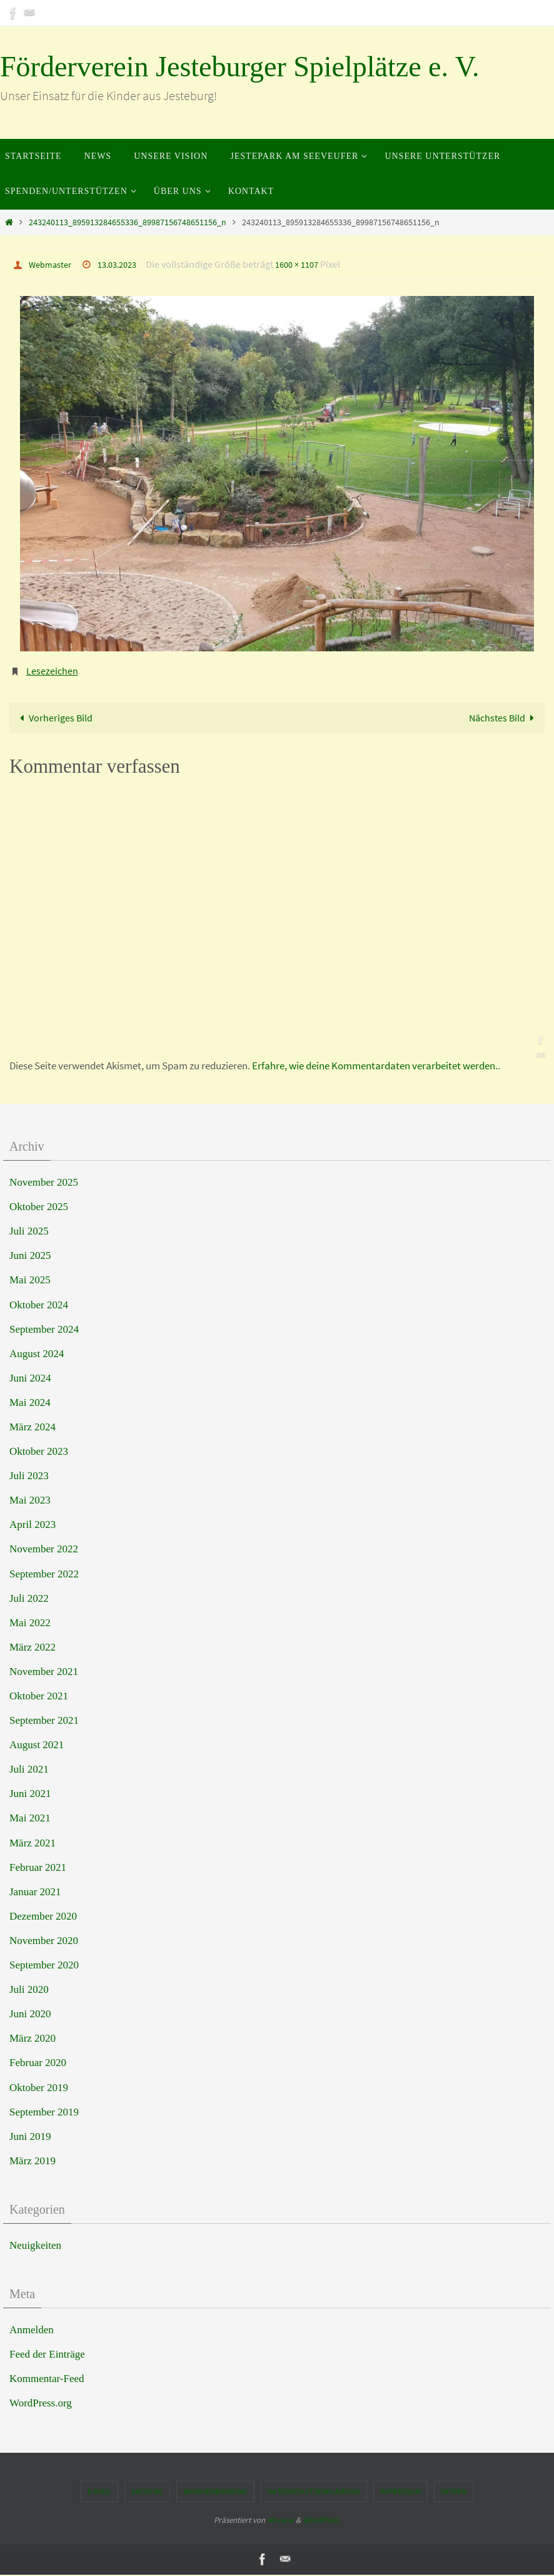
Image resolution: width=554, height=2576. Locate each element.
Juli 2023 (29, 1477)
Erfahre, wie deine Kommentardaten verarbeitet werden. (375, 1067)
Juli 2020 (29, 1991)
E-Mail (99, 2492)
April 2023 (32, 1526)
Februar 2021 (37, 1868)
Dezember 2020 (43, 1917)
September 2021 (44, 1722)
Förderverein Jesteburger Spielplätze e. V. (239, 67)
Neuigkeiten (35, 2246)
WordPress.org (40, 2404)
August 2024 (36, 1354)
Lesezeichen (52, 670)
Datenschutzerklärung (314, 2492)
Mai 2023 (30, 1501)
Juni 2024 (30, 1379)
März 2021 (32, 1844)
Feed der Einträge (47, 2355)
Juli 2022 (29, 1599)
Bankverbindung (215, 2492)
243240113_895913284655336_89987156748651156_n (127, 222)
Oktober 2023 (38, 1453)
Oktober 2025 (38, 1208)
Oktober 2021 (38, 1697)
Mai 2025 (30, 1281)
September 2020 (44, 1966)
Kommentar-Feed (46, 2380)
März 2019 (32, 2161)
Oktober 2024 (38, 1305)
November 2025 (43, 1183)
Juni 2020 (30, 2015)
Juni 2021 (30, 1795)
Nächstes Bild (502, 718)
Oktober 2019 (38, 2088)
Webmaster (53, 264)
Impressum (400, 2492)
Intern (453, 2492)
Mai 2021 (30, 1819)
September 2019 (44, 2113)
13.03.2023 (125, 264)
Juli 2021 (29, 1770)
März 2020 (32, 2039)
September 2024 (44, 1330)
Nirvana (280, 2520)
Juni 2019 (30, 2137)
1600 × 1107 (311, 264)
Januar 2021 (35, 1892)
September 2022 (44, 1575)
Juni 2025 (30, 1257)
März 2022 (32, 1648)
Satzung (147, 2492)
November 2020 (43, 1941)
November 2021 (43, 1672)
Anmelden (31, 2330)
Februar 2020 (37, 2064)
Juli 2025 (29, 1232)
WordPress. (321, 2520)
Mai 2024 (30, 1403)
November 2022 (43, 1550)
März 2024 (32, 1427)
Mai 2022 (30, 1623)
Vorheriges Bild (55, 718)
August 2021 (36, 1746)
